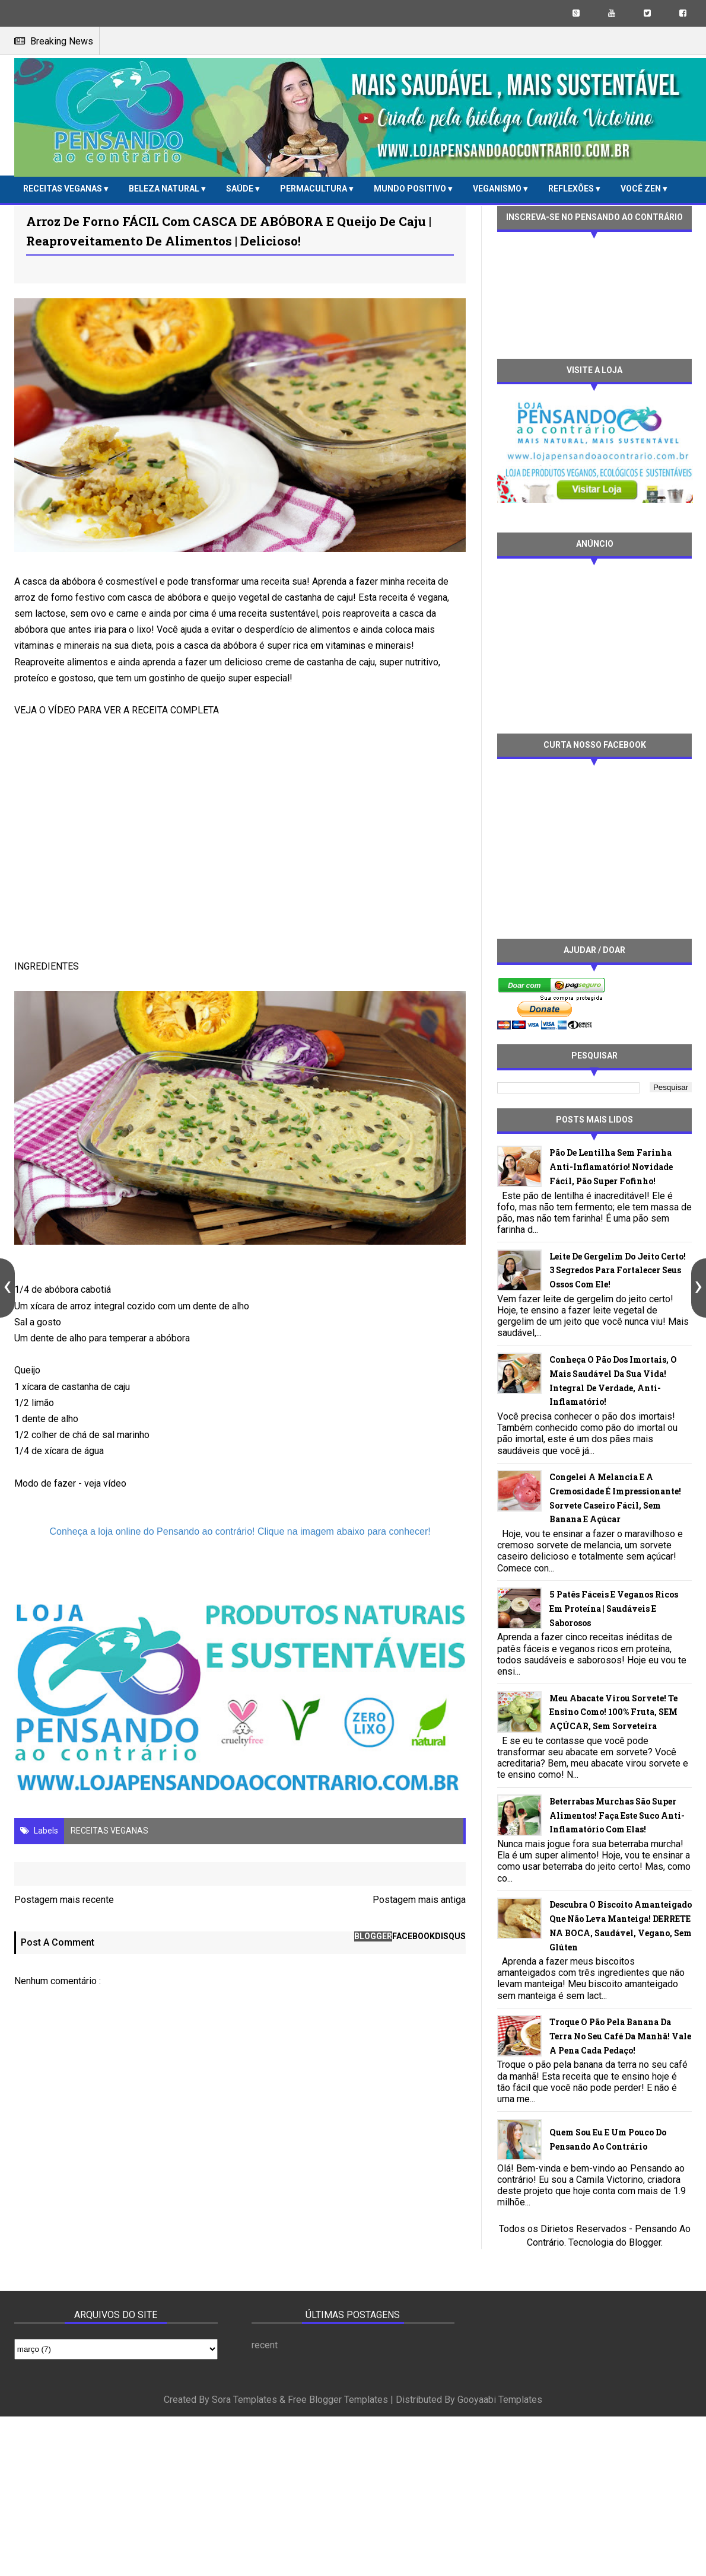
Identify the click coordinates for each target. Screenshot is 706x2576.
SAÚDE (240, 188)
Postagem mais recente (64, 1899)
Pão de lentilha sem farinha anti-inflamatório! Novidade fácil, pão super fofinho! (611, 1167)
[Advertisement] (580, 644)
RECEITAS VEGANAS (63, 188)
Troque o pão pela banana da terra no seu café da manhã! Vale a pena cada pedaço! (620, 2036)
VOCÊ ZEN (642, 188)
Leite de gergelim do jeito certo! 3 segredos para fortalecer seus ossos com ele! (617, 1270)
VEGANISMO (498, 188)
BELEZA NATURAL (165, 188)
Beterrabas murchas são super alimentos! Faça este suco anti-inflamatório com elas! (617, 1815)
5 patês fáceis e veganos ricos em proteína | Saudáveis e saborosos (613, 1608)
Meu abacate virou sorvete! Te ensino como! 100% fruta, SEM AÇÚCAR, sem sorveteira (613, 1712)
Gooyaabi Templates (499, 2399)
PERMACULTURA (314, 188)
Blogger (645, 2242)
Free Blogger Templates (338, 2399)
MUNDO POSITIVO (411, 188)
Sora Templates (244, 2399)
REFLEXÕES (572, 188)
